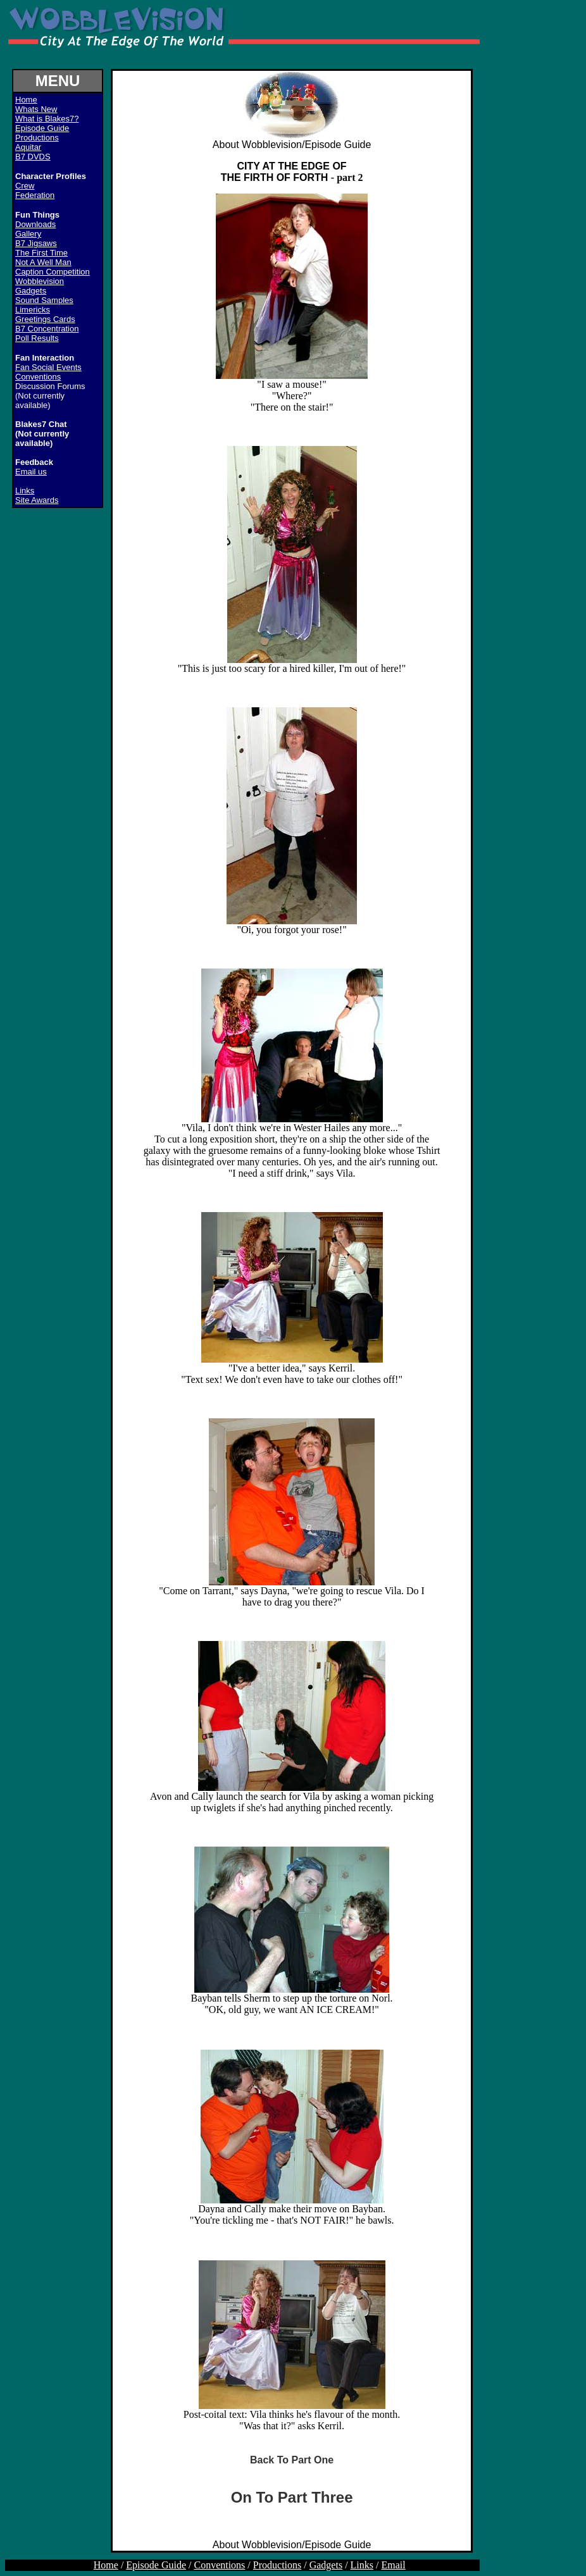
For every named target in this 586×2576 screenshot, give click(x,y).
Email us (31, 471)
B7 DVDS (33, 156)
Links (24, 490)
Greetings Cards (45, 319)
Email (394, 2565)
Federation (34, 195)
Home (106, 2565)
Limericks (32, 309)
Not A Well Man (43, 262)
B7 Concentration (46, 328)
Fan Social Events (48, 367)
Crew (24, 185)
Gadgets (30, 290)
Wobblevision (39, 281)
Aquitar (28, 147)
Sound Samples (44, 300)
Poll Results (37, 338)
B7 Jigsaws (36, 243)
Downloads (35, 224)
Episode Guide (42, 128)
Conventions (38, 376)
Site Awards (36, 500)
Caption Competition (52, 271)
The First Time (41, 252)
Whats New (36, 109)
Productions (37, 137)
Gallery (28, 233)
